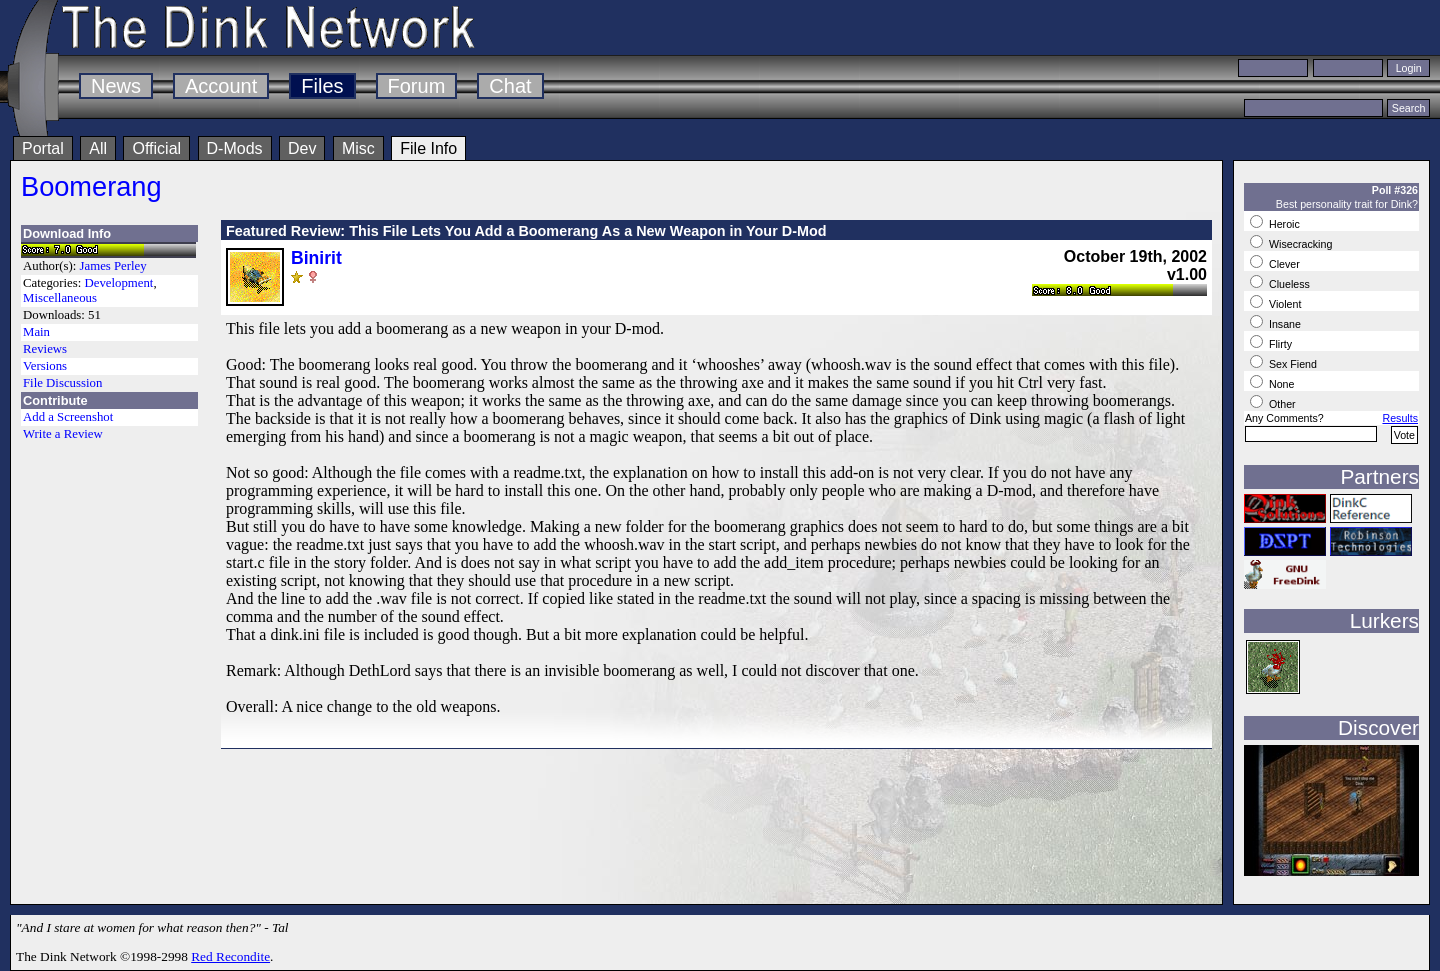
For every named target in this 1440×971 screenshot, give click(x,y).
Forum (417, 86)
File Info (428, 148)
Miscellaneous (60, 298)
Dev (302, 148)
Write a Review (63, 434)
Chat (510, 86)
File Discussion (62, 383)
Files (322, 86)
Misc (358, 148)
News (116, 86)
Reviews (45, 349)
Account (221, 86)
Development (118, 283)
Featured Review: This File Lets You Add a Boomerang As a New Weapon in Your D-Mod (526, 231)
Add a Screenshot (68, 417)
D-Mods (235, 148)
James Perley (113, 266)
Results (1400, 418)
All (98, 148)
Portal (43, 148)
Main (36, 332)
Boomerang (91, 186)
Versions (45, 366)
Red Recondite (230, 956)
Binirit (316, 258)
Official (156, 148)
